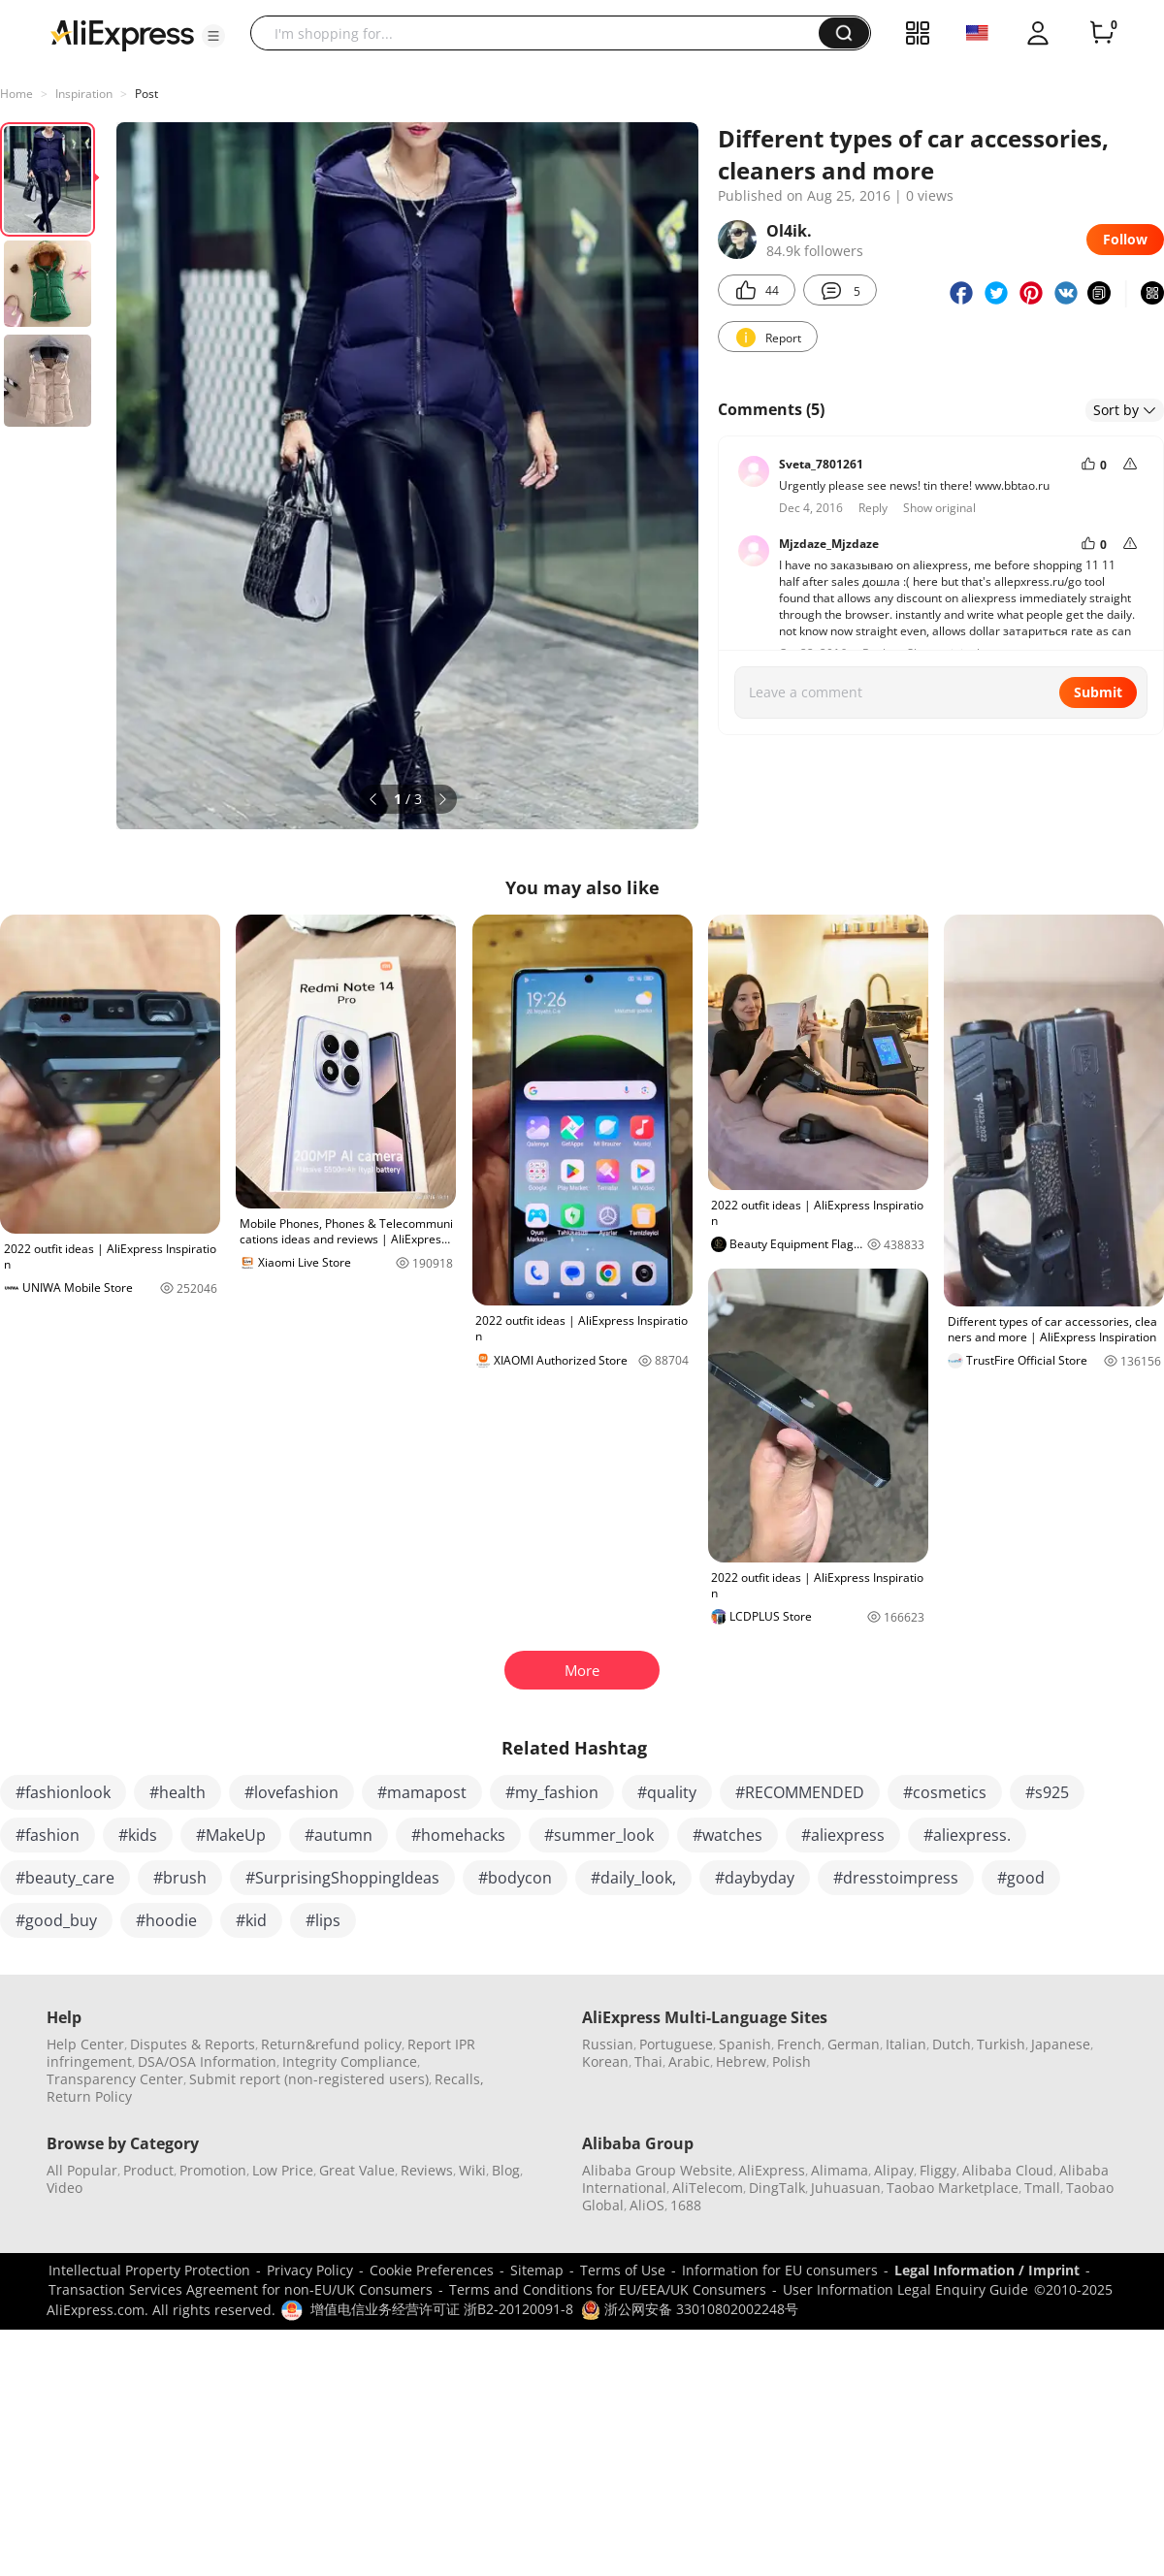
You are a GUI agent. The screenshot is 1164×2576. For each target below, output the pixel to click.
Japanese (1060, 2044)
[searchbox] (542, 32)
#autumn (338, 1835)
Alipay (894, 2170)
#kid (251, 1920)
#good (1021, 1877)
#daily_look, (633, 1877)
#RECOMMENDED (799, 1792)
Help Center (85, 2044)
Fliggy (938, 2170)
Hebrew (741, 2061)
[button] (213, 36)
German (853, 2044)
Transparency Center (115, 2079)
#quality (666, 1792)
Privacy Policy (310, 2270)
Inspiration (84, 93)
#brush (180, 1877)
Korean (605, 2061)
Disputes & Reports (192, 2044)
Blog (506, 2170)
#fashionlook (63, 1792)
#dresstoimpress (895, 1877)
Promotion (212, 2170)
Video (64, 2187)
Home (16, 93)
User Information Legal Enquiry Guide (905, 2289)
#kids (137, 1835)
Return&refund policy (331, 2044)
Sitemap (537, 2270)
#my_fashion (551, 1792)
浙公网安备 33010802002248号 (689, 2309)
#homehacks (458, 1835)
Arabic (689, 2061)
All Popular (82, 2170)
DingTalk (777, 2187)
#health (177, 1792)
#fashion (48, 1835)
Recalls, (459, 2079)
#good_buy (56, 1920)
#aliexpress (843, 1835)
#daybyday (754, 1877)
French (799, 2044)
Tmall (1042, 2187)
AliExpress (771, 2170)
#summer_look (599, 1835)
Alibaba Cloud (1007, 2170)
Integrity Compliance (349, 2061)
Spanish (745, 2044)
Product (148, 2170)
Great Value (357, 2170)
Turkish (1001, 2044)
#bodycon (515, 1877)
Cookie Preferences (432, 2270)
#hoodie (166, 1920)
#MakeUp (231, 1835)
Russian (607, 2044)
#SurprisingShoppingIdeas (342, 1877)
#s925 (1047, 1792)
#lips (323, 1920)
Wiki (472, 2170)
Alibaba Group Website (657, 2170)
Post (146, 93)
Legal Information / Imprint (987, 2270)
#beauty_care (65, 1877)
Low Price (282, 2170)
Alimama (839, 2170)
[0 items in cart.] (1101, 32)
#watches (727, 1835)
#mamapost (422, 1792)
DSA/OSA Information (207, 2061)
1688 (685, 2205)
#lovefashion (291, 1792)
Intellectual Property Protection (149, 2270)
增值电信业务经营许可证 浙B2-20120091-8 (441, 2309)
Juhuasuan (846, 2187)
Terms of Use (622, 2270)
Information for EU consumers (780, 2270)
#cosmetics (944, 1792)
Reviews (427, 2170)
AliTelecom (707, 2187)
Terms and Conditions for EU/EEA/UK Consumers (607, 2289)
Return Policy (89, 2096)
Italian (906, 2044)
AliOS (647, 2205)
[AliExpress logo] (122, 34)
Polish (791, 2061)
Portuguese (676, 2044)
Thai (648, 2061)
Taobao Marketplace (952, 2187)
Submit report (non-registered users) (309, 2079)
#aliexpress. (967, 1835)
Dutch (951, 2044)
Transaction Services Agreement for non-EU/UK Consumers (240, 2289)
